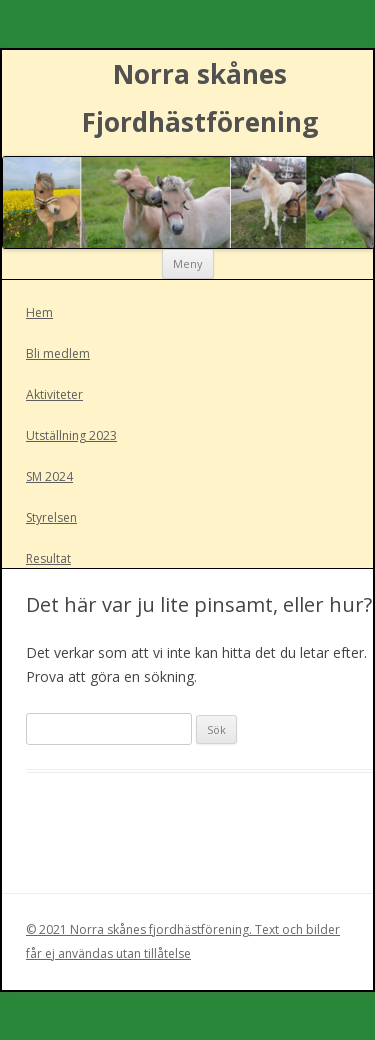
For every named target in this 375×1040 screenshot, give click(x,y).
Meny (188, 263)
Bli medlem (58, 353)
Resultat (48, 558)
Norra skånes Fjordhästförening (200, 98)
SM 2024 (49, 476)
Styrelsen (51, 517)
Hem (39, 312)
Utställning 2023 (71, 435)
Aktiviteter (54, 394)
